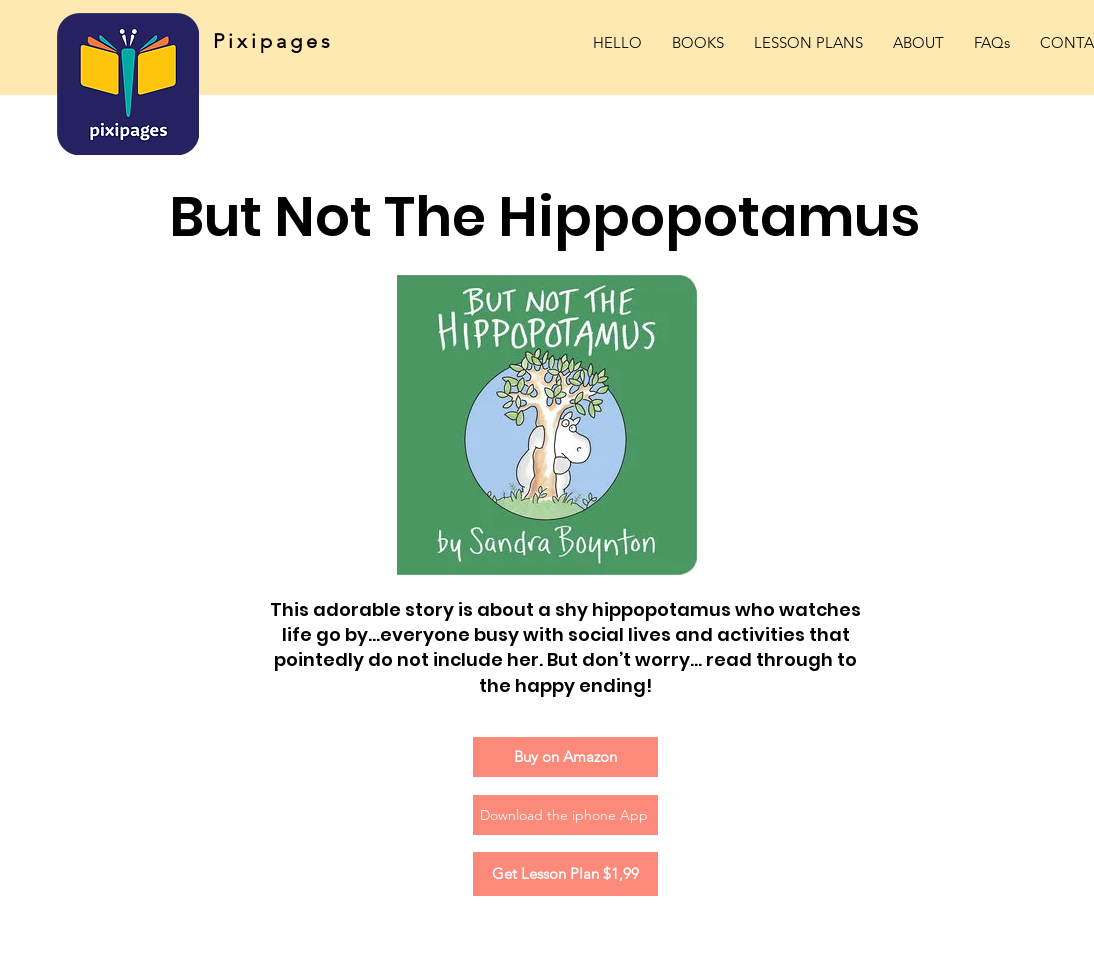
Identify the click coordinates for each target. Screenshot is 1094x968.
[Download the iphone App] (565, 815)
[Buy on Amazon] (565, 757)
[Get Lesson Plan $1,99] (565, 874)
